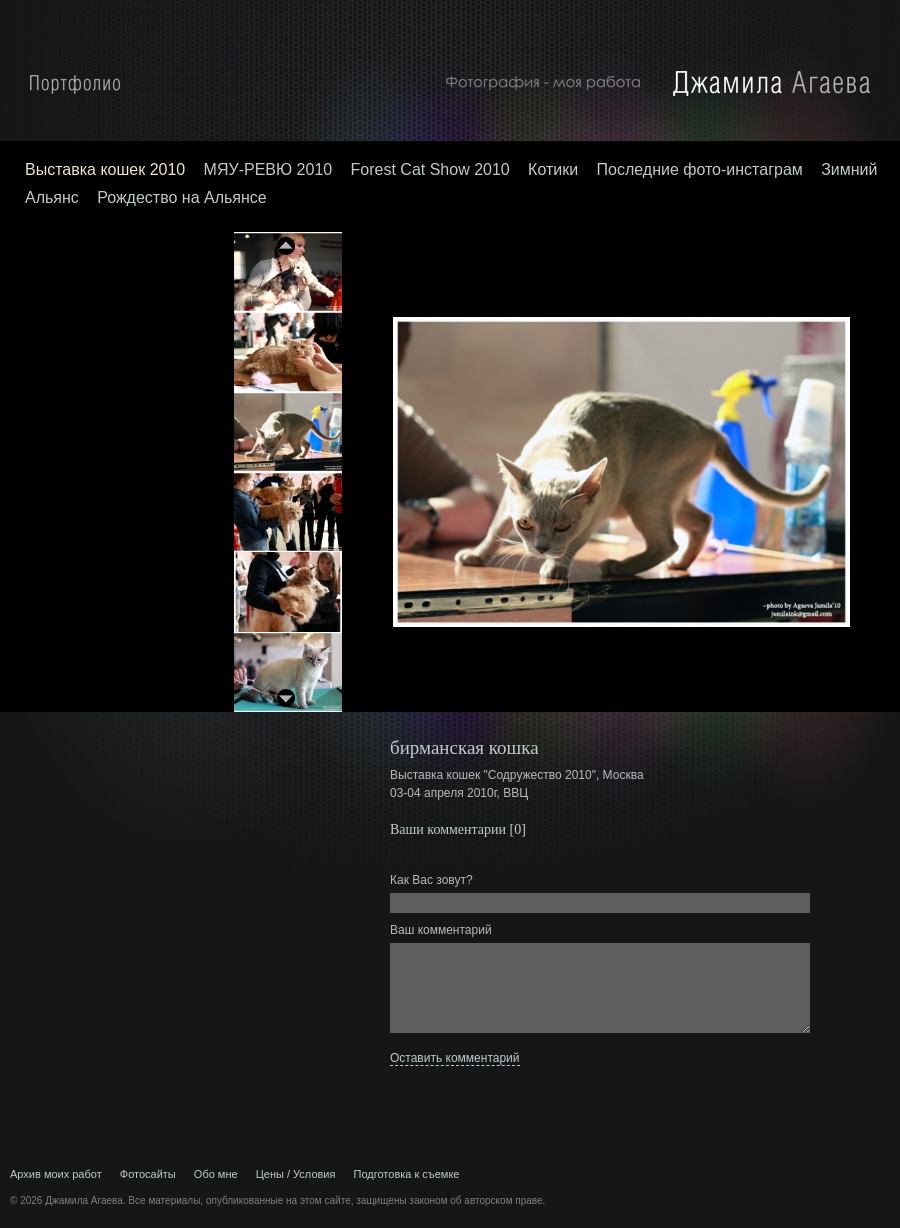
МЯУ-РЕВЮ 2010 (268, 169)
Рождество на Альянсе (182, 197)
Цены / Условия (296, 1174)
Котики (553, 169)
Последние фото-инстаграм (700, 169)
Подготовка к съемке (407, 1174)
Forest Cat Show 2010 (430, 169)
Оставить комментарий (455, 1058)
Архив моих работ (56, 1174)
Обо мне (216, 1174)
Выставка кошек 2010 (105, 169)
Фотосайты (148, 1174)
